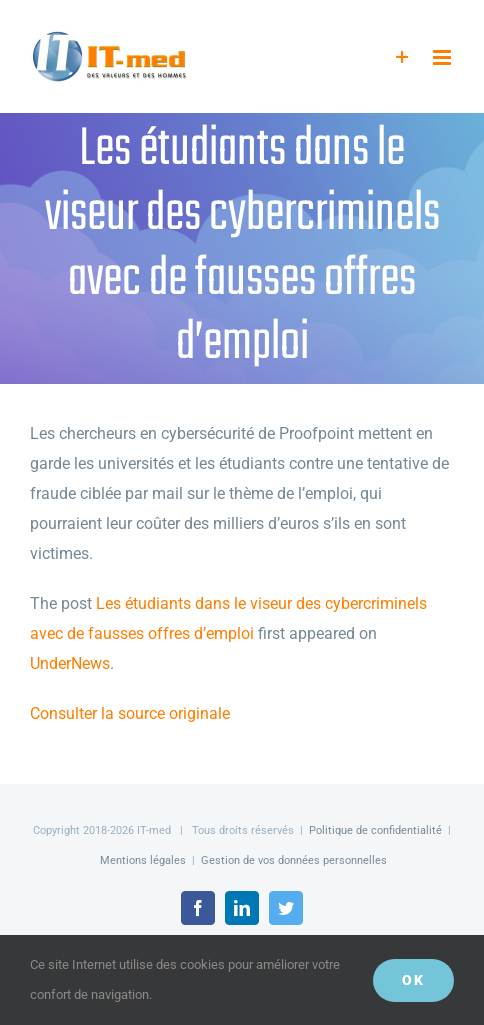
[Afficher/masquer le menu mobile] (443, 57)
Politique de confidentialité (375, 830)
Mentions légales (143, 860)
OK (413, 980)
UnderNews (70, 663)
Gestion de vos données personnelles (294, 860)
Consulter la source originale (130, 713)
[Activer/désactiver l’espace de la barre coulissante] (402, 57)
